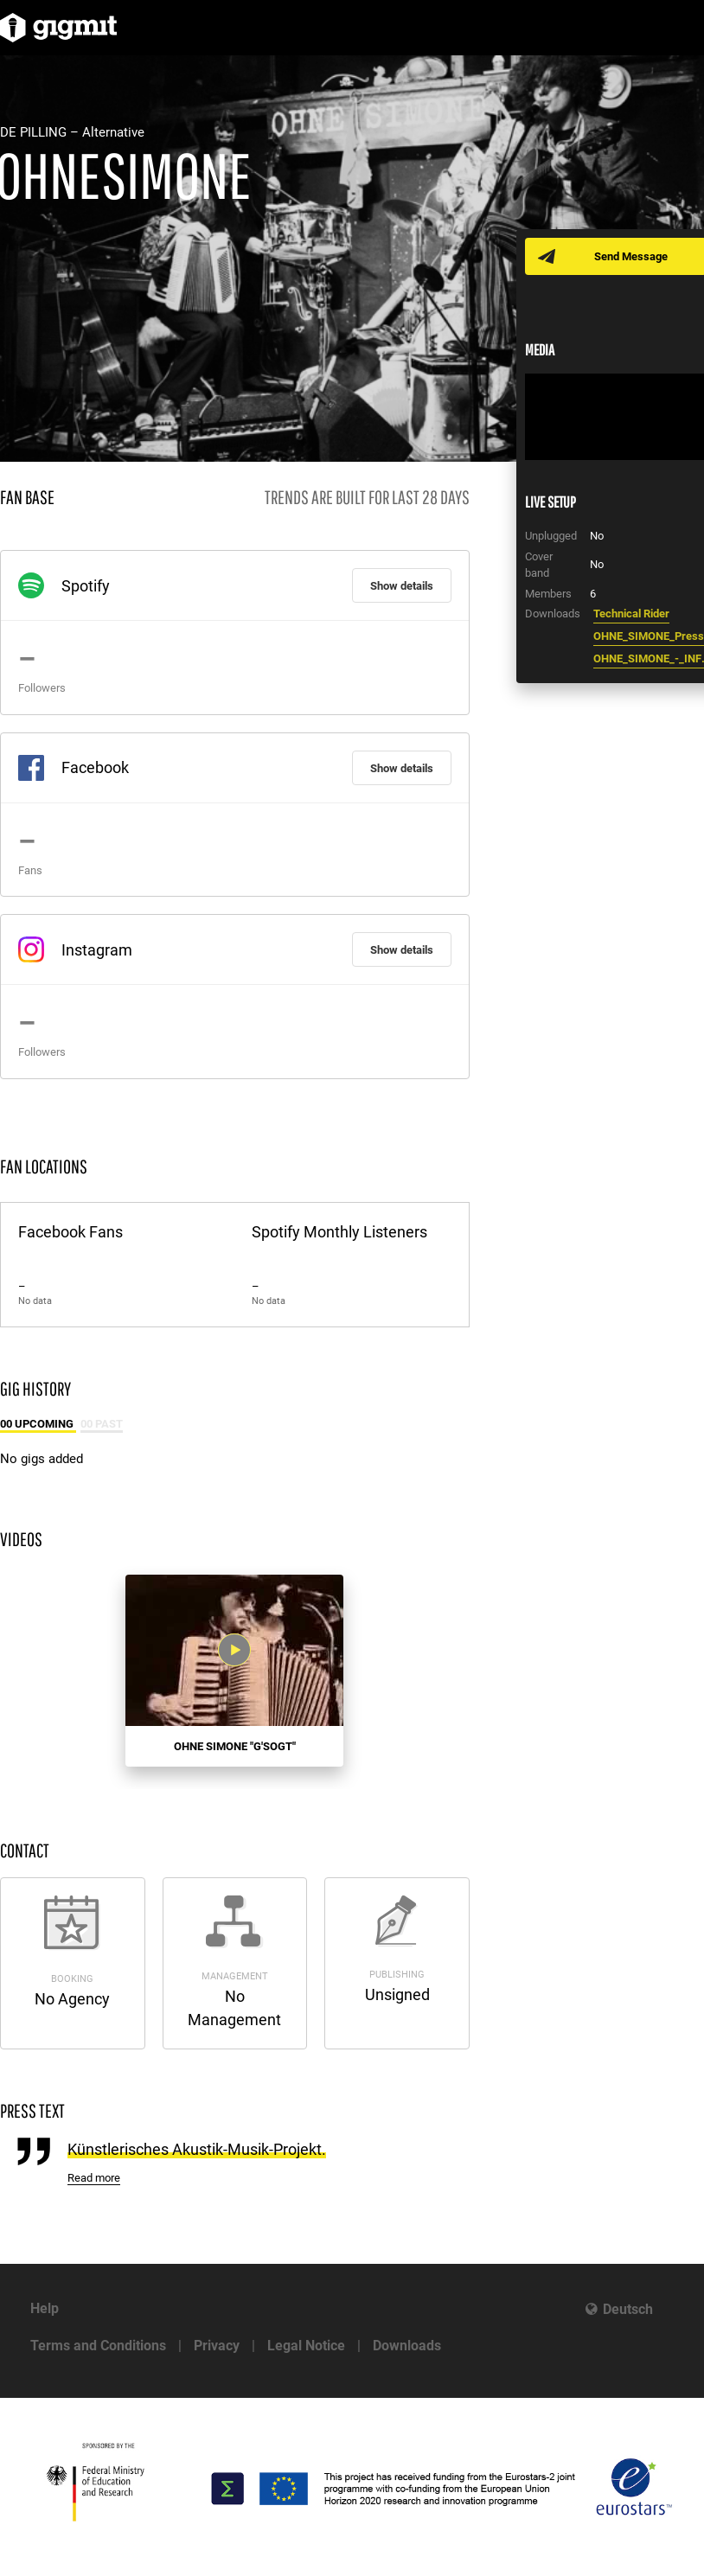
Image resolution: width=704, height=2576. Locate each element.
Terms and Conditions (98, 2345)
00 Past (101, 1423)
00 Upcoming (38, 1423)
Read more (93, 2177)
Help (44, 2308)
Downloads (407, 2345)
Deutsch (628, 2309)
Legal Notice (306, 2345)
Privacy (217, 2345)
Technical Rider (631, 613)
